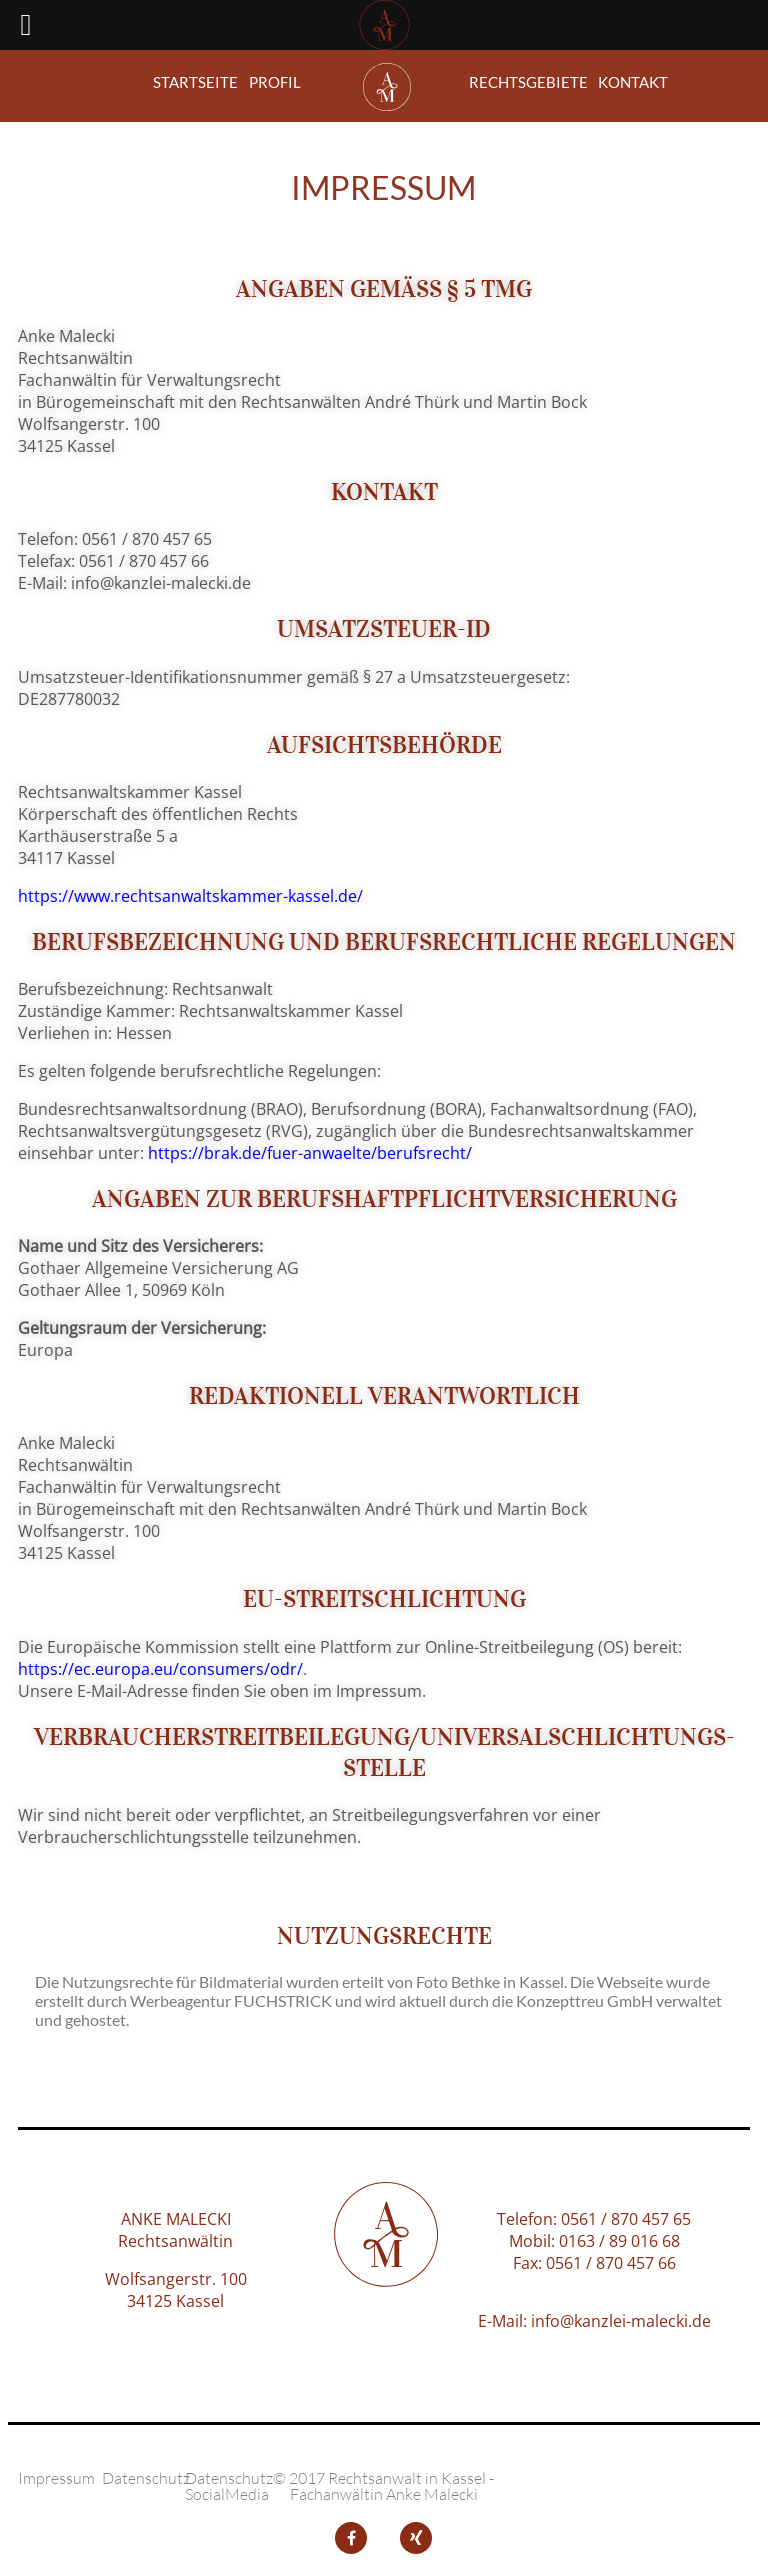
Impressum (56, 2478)
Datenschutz (146, 2478)
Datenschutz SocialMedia (229, 2486)
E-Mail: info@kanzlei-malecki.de (594, 2321)
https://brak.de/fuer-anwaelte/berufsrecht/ (310, 1153)
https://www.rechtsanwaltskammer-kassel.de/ (190, 896)
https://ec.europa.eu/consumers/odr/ (160, 1669)
